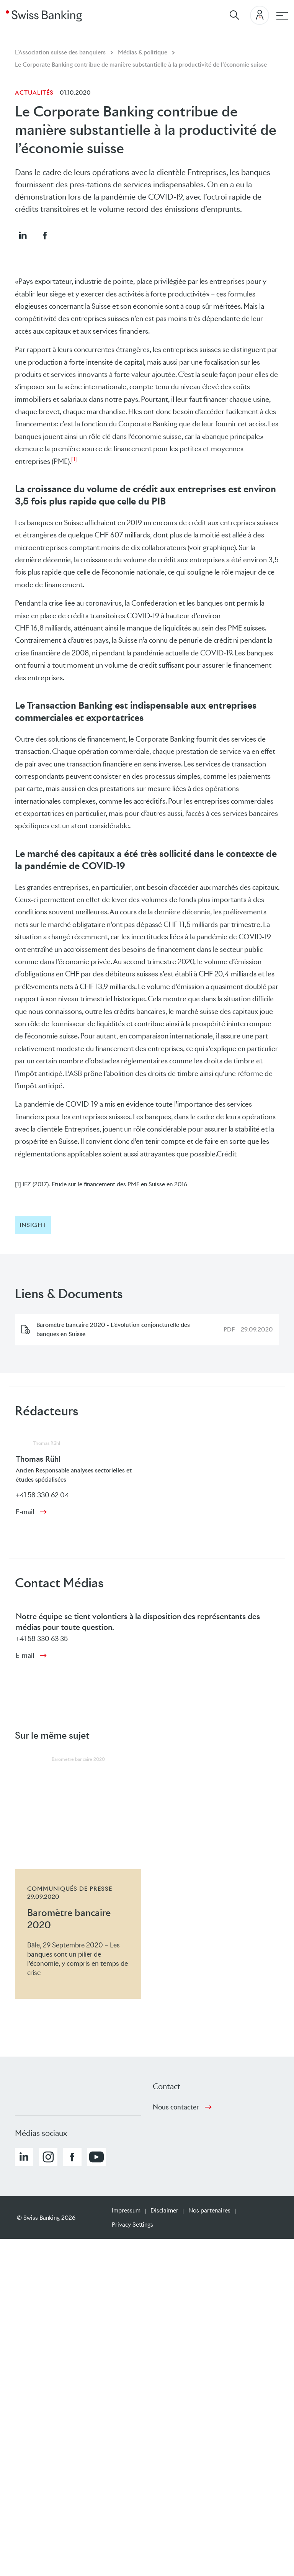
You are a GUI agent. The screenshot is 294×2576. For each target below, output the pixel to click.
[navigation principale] (282, 16)
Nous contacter (176, 2107)
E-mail (25, 1512)
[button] (22, 235)
